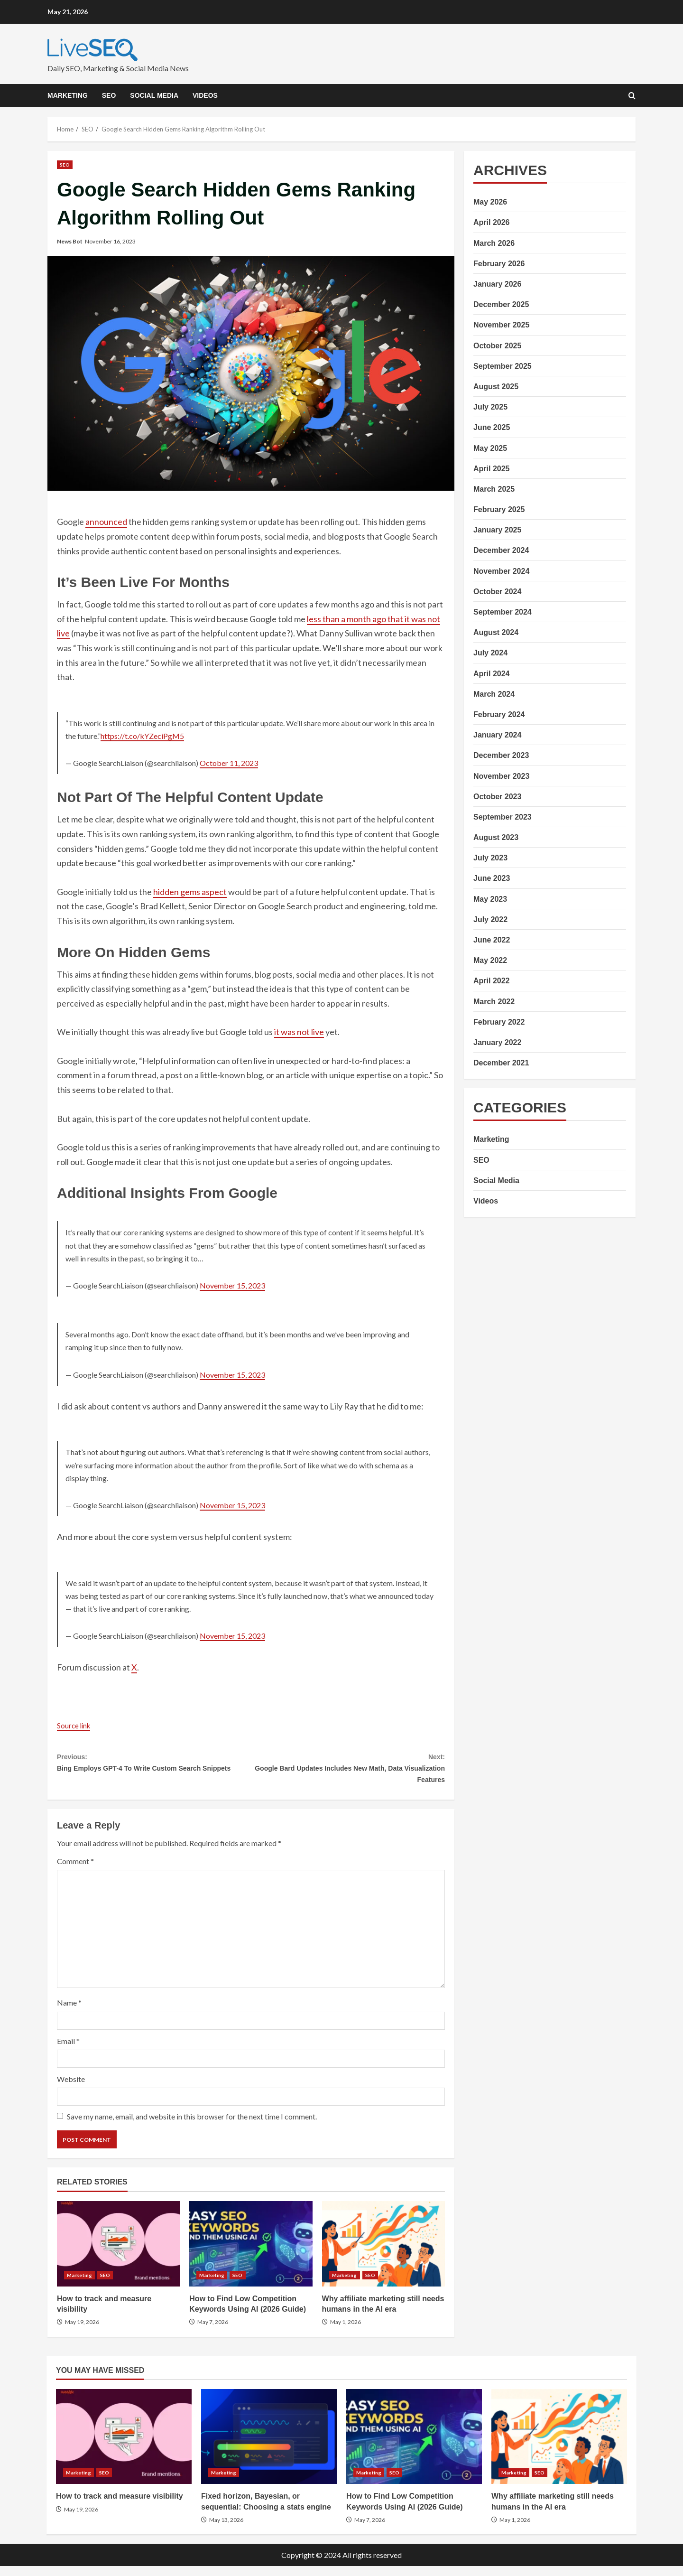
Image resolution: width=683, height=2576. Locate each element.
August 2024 (495, 632)
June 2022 (491, 940)
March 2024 (494, 694)
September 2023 (502, 817)
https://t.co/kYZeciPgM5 (142, 735)
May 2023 (490, 899)
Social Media (154, 95)
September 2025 (502, 366)
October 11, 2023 (229, 762)
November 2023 (501, 776)
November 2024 (501, 571)
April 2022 (491, 981)
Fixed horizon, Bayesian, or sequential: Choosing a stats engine (269, 2446)
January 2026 (497, 284)
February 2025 (499, 509)
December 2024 (501, 550)
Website (71, 2088)
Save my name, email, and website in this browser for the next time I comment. (192, 2125)
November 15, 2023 (232, 1285)
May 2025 (490, 448)
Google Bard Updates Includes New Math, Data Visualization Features (348, 1772)
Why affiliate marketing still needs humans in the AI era (383, 2253)
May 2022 (490, 960)
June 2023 (491, 878)
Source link (77, 1725)
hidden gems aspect (190, 892)
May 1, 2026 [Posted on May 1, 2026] (345, 2331)
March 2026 (494, 243)
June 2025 (491, 427)
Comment (75, 1870)
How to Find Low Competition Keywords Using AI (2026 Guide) (250, 2253)
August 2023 (495, 837)
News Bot (70, 241)
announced (106, 521)
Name (69, 2012)
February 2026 (499, 264)
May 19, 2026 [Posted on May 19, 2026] (82, 2331)
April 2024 (491, 674)
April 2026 (491, 222)
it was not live (299, 1032)
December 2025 (501, 304)
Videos (205, 95)
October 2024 (497, 592)
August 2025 (495, 387)
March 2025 (494, 489)
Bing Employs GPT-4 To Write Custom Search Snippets (154, 1772)
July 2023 (490, 858)
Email (68, 2050)
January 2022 (497, 1042)
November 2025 (501, 325)
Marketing (67, 95)
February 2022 (499, 1022)
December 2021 (501, 1063)
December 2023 (501, 755)
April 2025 (491, 469)
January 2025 (497, 530)
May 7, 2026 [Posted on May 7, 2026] (212, 2331)
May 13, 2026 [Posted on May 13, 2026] (226, 2529)
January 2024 (497, 735)
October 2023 (497, 797)
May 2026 (490, 202)
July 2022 (490, 919)
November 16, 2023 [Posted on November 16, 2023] (110, 241)
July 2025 (490, 407)
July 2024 (490, 653)
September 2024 (502, 612)
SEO (109, 95)
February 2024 (499, 714)
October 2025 (497, 346)
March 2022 (494, 1002)
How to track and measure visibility (118, 2253)
